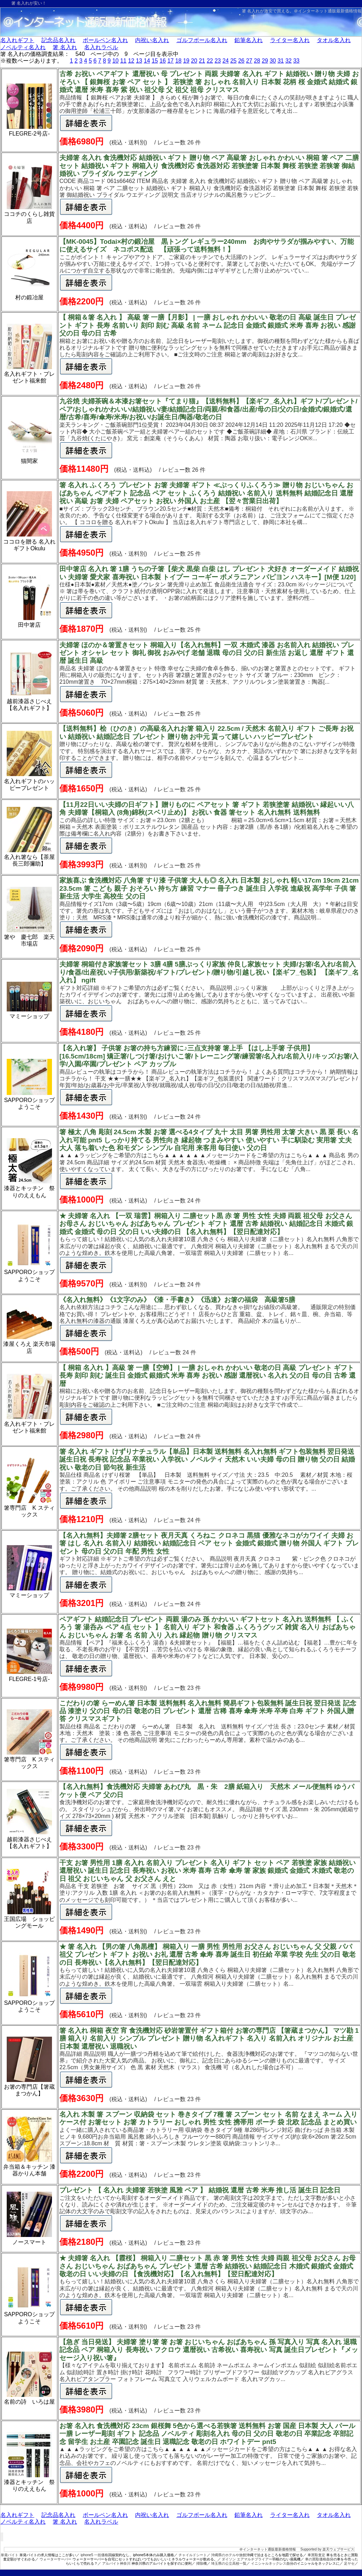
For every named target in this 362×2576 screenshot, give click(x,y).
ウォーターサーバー (55, 2559)
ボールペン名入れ (105, 40)
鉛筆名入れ (248, 40)
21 (202, 61)
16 (162, 61)
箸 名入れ (65, 47)
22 (210, 61)
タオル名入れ (334, 40)
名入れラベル (101, 47)
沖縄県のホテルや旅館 (228, 2555)
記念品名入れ (58, 40)
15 (155, 61)
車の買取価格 (315, 2559)
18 (178, 61)
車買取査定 (316, 2555)
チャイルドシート (193, 2555)
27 (249, 61)
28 (257, 61)
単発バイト (9, 2555)
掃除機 (201, 2563)
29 (265, 61)
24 (225, 61)
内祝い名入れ (152, 40)
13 (139, 61)
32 (288, 61)
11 (123, 61)
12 (131, 61)
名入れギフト (17, 40)
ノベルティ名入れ (23, 47)
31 (281, 61)
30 (273, 61)
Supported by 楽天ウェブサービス (327, 2549)
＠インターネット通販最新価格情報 (328, 10)
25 (233, 61)
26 (241, 61)
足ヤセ (349, 2563)
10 (115, 61)
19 (186, 61)
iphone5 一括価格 (94, 2555)
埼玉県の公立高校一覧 (228, 2563)
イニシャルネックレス (268, 2563)
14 (147, 61)
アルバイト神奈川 (116, 2563)
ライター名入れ (290, 40)
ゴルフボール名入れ (201, 40)
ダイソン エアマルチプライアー (247, 2559)
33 (296, 61)
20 (194, 61)
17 (170, 61)
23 (218, 61)
